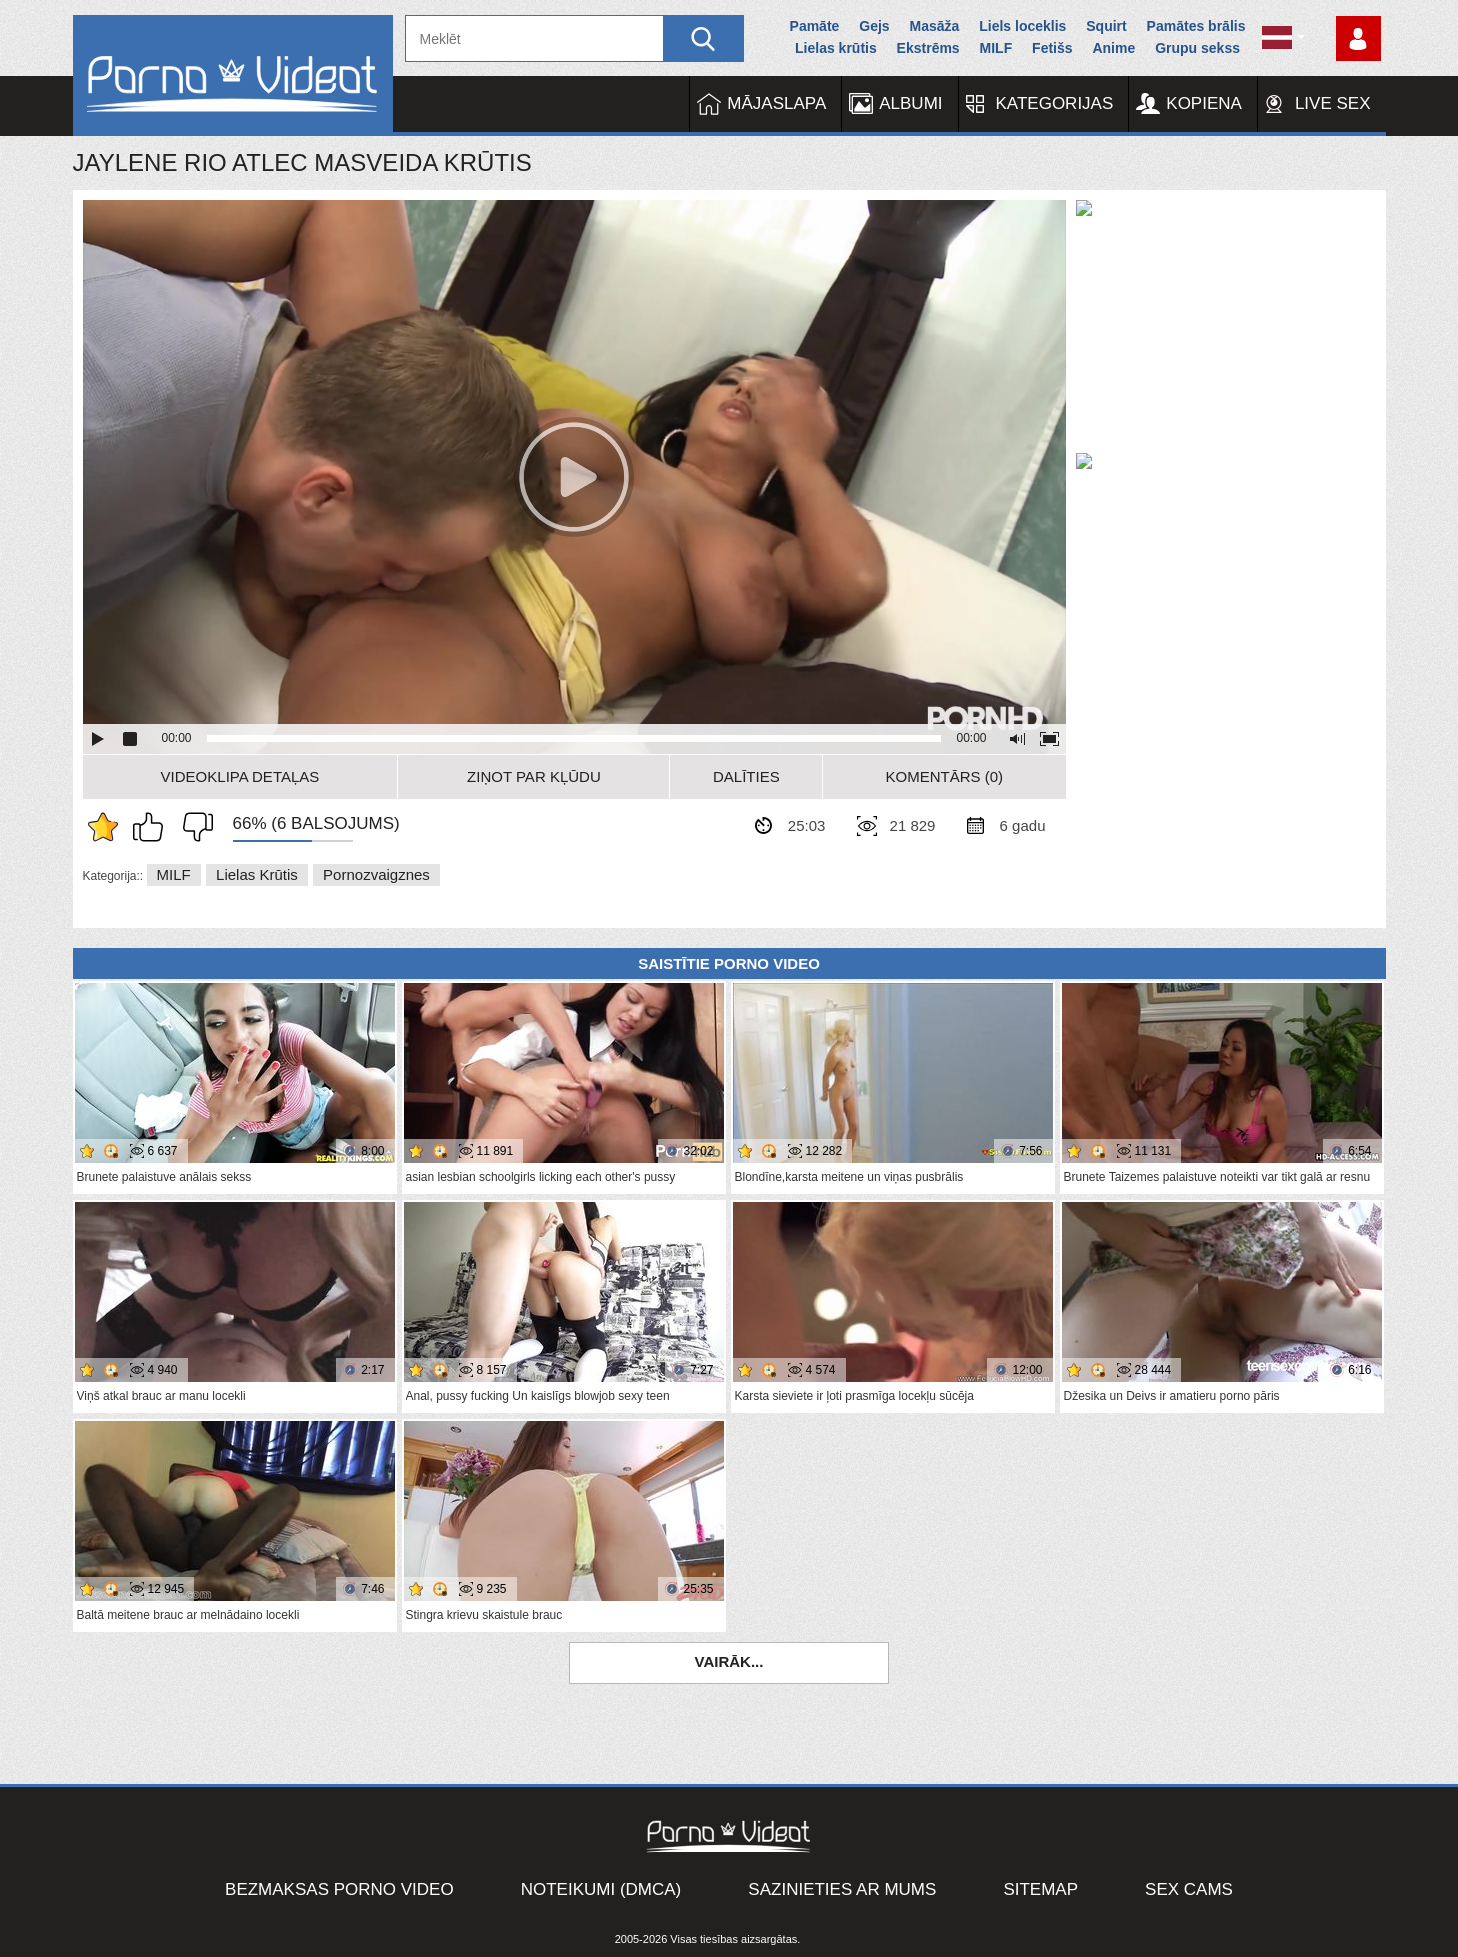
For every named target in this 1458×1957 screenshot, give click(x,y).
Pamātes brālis (1196, 26)
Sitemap (1040, 1889)
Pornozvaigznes (376, 874)
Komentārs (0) (945, 776)
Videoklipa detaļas (240, 776)
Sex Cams (1189, 1889)
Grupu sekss (1197, 48)
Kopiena (1204, 103)
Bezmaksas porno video (339, 1889)
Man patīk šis (153, 827)
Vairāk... (729, 1661)
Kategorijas (1055, 103)
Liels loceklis (1022, 26)
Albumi (910, 103)
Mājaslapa (776, 103)
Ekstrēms (928, 48)
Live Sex (1333, 103)
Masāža (935, 26)
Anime (1113, 48)
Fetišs (1052, 48)
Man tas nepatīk (193, 827)
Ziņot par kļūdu (534, 776)
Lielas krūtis (836, 48)
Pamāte (815, 26)
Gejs (874, 26)
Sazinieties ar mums (842, 1889)
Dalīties (746, 776)
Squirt (1106, 26)
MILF (996, 48)
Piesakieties (1358, 38)
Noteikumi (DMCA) (601, 1889)
